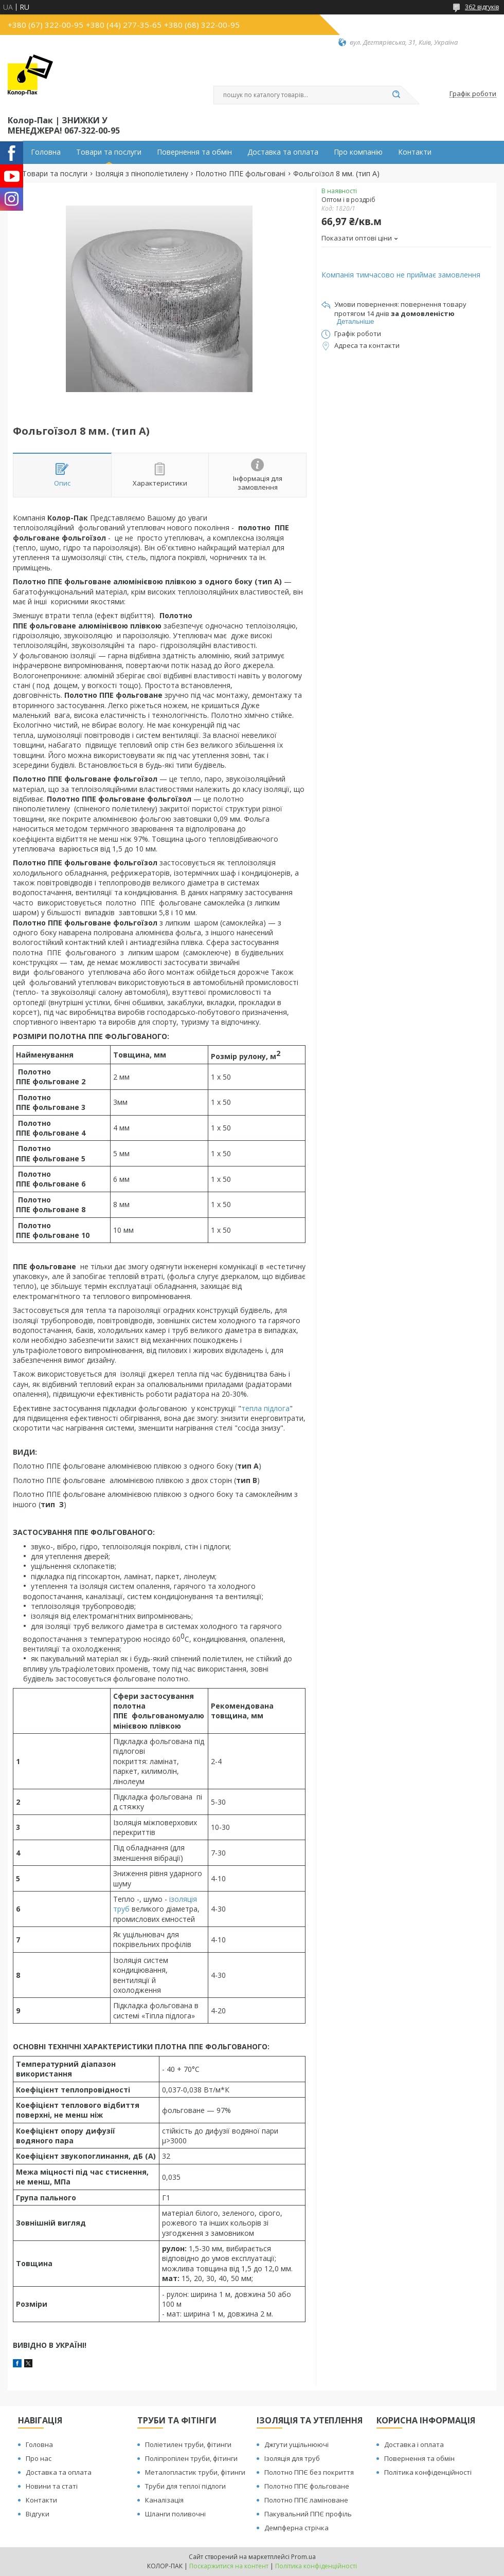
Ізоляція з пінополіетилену (141, 173)
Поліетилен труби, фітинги (188, 2444)
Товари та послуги (108, 152)
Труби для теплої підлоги (185, 2486)
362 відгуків (482, 7)
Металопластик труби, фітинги (195, 2472)
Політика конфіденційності (428, 2472)
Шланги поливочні (175, 2513)
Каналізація (164, 2500)
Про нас (38, 2458)
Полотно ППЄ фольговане (306, 2486)
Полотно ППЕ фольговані (240, 173)
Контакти (414, 152)
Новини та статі (52, 2486)
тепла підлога (265, 1408)
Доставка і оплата (414, 2444)
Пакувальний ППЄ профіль (308, 2513)
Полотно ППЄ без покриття (309, 2472)
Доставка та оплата (282, 152)
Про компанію (358, 152)
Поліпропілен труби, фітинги (191, 2458)
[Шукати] (396, 95)
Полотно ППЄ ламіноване (306, 2500)
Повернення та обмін (194, 152)
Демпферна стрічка (296, 2527)
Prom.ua (303, 2556)
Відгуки (37, 2513)
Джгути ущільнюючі (296, 2444)
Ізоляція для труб (292, 2458)
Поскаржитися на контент (228, 2566)
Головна (46, 152)
